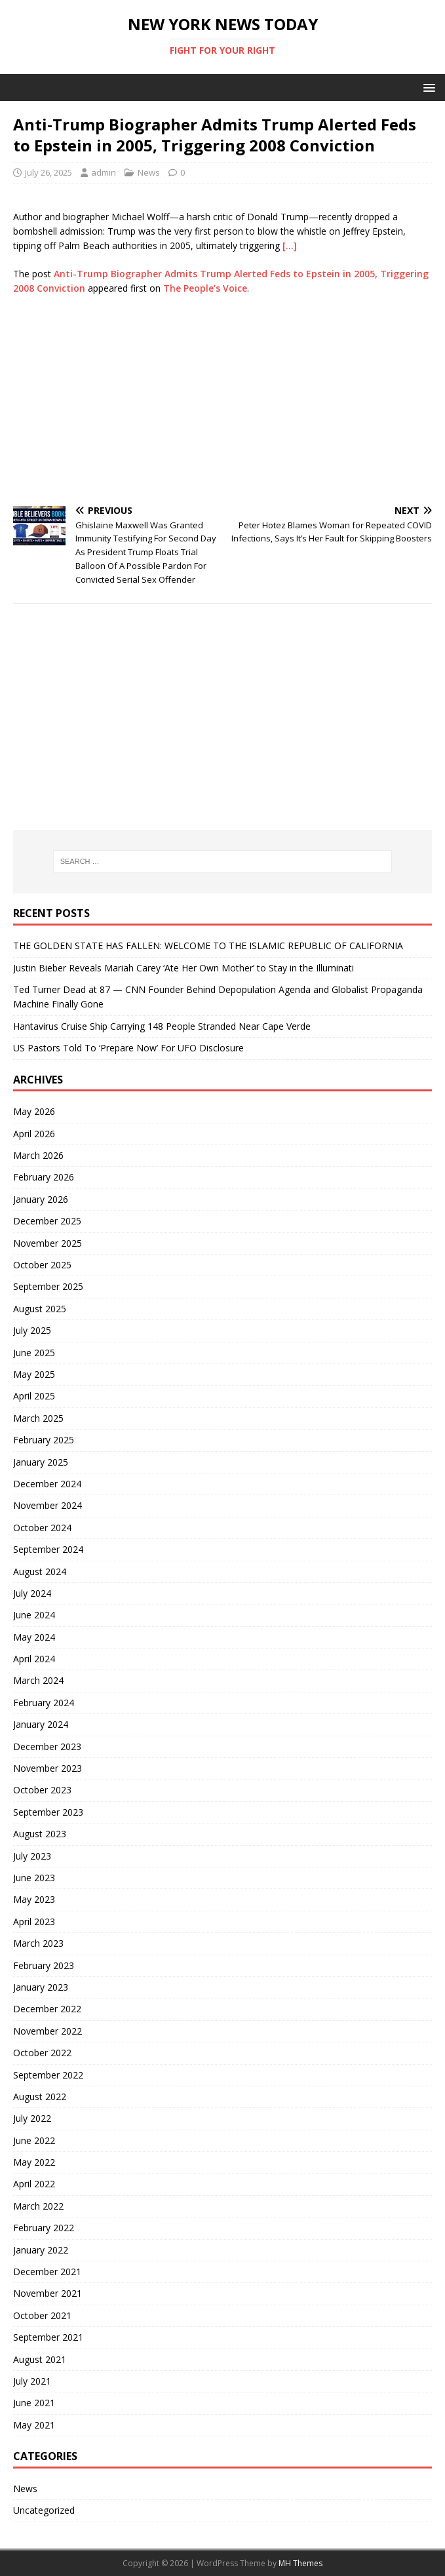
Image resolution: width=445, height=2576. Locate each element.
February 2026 (43, 1177)
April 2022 (34, 2183)
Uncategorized (44, 2510)
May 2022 (34, 2162)
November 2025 (47, 1243)
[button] (427, 86)
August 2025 (39, 1308)
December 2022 (47, 2008)
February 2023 (43, 1965)
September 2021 (48, 2337)
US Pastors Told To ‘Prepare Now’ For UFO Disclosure (128, 1048)
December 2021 (47, 2271)
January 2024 (40, 1724)
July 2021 (32, 2381)
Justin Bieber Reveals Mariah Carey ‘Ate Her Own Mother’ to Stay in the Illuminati (183, 968)
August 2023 (39, 1833)
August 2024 (39, 1571)
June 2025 (34, 1352)
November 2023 (47, 1768)
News (149, 172)
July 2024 (32, 1593)
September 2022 (48, 2075)
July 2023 (32, 1856)
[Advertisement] (222, 401)
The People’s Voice (205, 288)
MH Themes (300, 2563)
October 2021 (42, 2315)
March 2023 (38, 1943)
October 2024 (42, 1527)
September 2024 (48, 1549)
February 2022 (43, 2227)
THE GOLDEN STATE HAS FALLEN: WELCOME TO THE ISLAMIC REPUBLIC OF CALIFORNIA (208, 945)
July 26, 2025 (48, 172)
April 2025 (34, 1396)
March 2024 (38, 1680)
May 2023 (34, 1899)
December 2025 (47, 1221)
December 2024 (47, 1483)
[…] (289, 245)
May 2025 (34, 1374)
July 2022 (32, 2118)
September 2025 (48, 1286)
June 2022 (34, 2140)
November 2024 (47, 1505)
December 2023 (47, 1746)
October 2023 (42, 1790)
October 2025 (42, 1265)
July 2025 (32, 1330)
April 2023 (34, 1921)
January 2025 (40, 1462)
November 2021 (47, 2293)
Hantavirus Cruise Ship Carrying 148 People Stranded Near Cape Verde (162, 1026)
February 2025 (43, 1440)
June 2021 (34, 2402)
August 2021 (39, 2359)
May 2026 (34, 1111)
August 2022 (39, 2096)
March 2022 (38, 2206)
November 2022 (47, 2031)
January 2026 (40, 1199)
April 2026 (34, 1133)
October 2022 (42, 2052)
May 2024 (34, 1637)
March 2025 (38, 1418)
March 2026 (38, 1155)
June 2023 (34, 1877)
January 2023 (40, 1987)
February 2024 (43, 1702)
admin (103, 172)
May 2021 (34, 2425)
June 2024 (34, 1615)
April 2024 (34, 1658)
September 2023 (48, 1812)
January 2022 (40, 2250)
